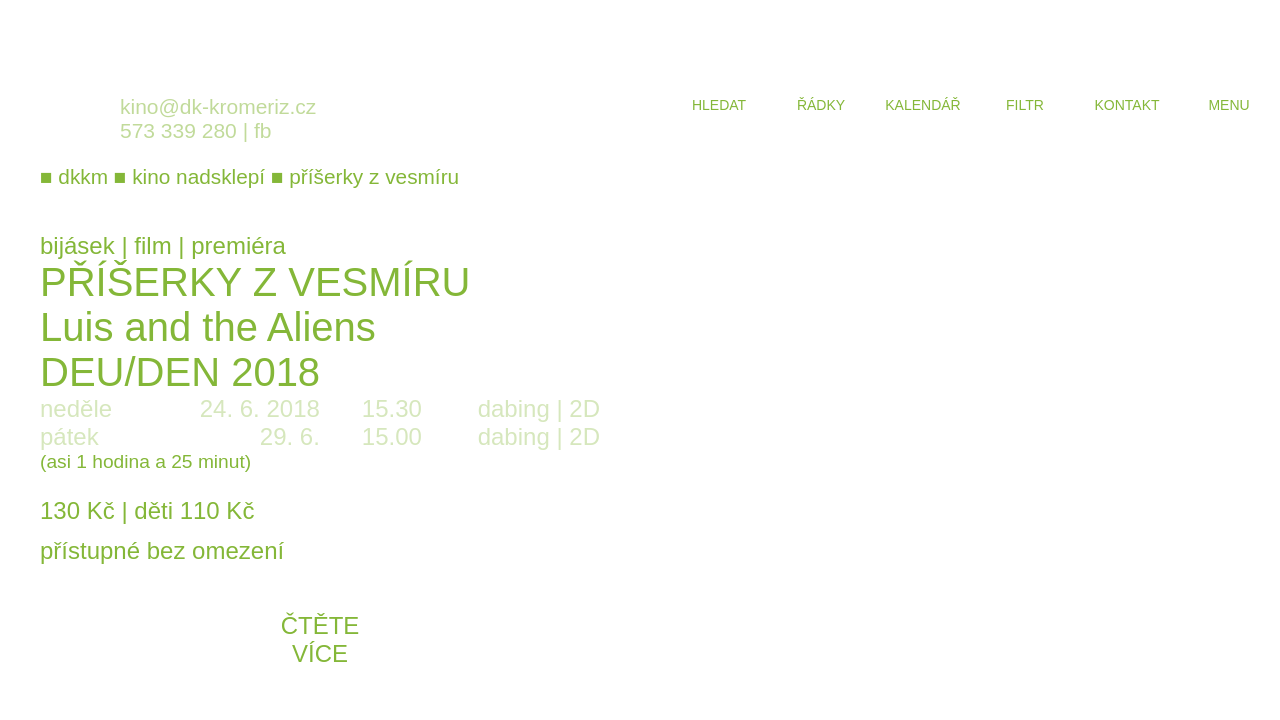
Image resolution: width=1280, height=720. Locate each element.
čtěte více (320, 639)
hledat (719, 105)
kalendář (922, 105)
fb (263, 130)
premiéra (238, 245)
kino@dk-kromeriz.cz (218, 106)
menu (1228, 105)
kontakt (1126, 105)
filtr (1025, 105)
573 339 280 (178, 130)
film (152, 245)
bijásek (77, 245)
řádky (821, 105)
